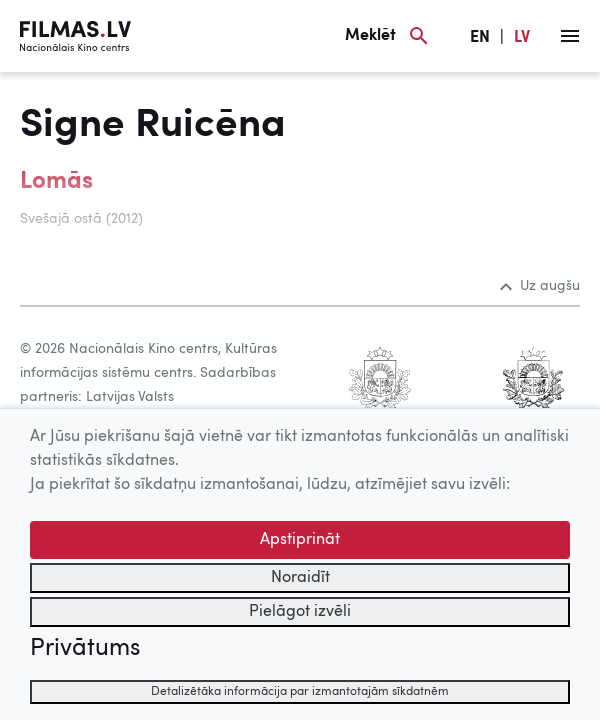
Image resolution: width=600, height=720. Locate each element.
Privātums (85, 649)
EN (480, 38)
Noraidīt (300, 578)
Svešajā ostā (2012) (81, 219)
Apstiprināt (300, 540)
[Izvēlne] (570, 36)
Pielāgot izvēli (300, 612)
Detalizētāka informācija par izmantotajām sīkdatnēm (300, 692)
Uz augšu (540, 286)
